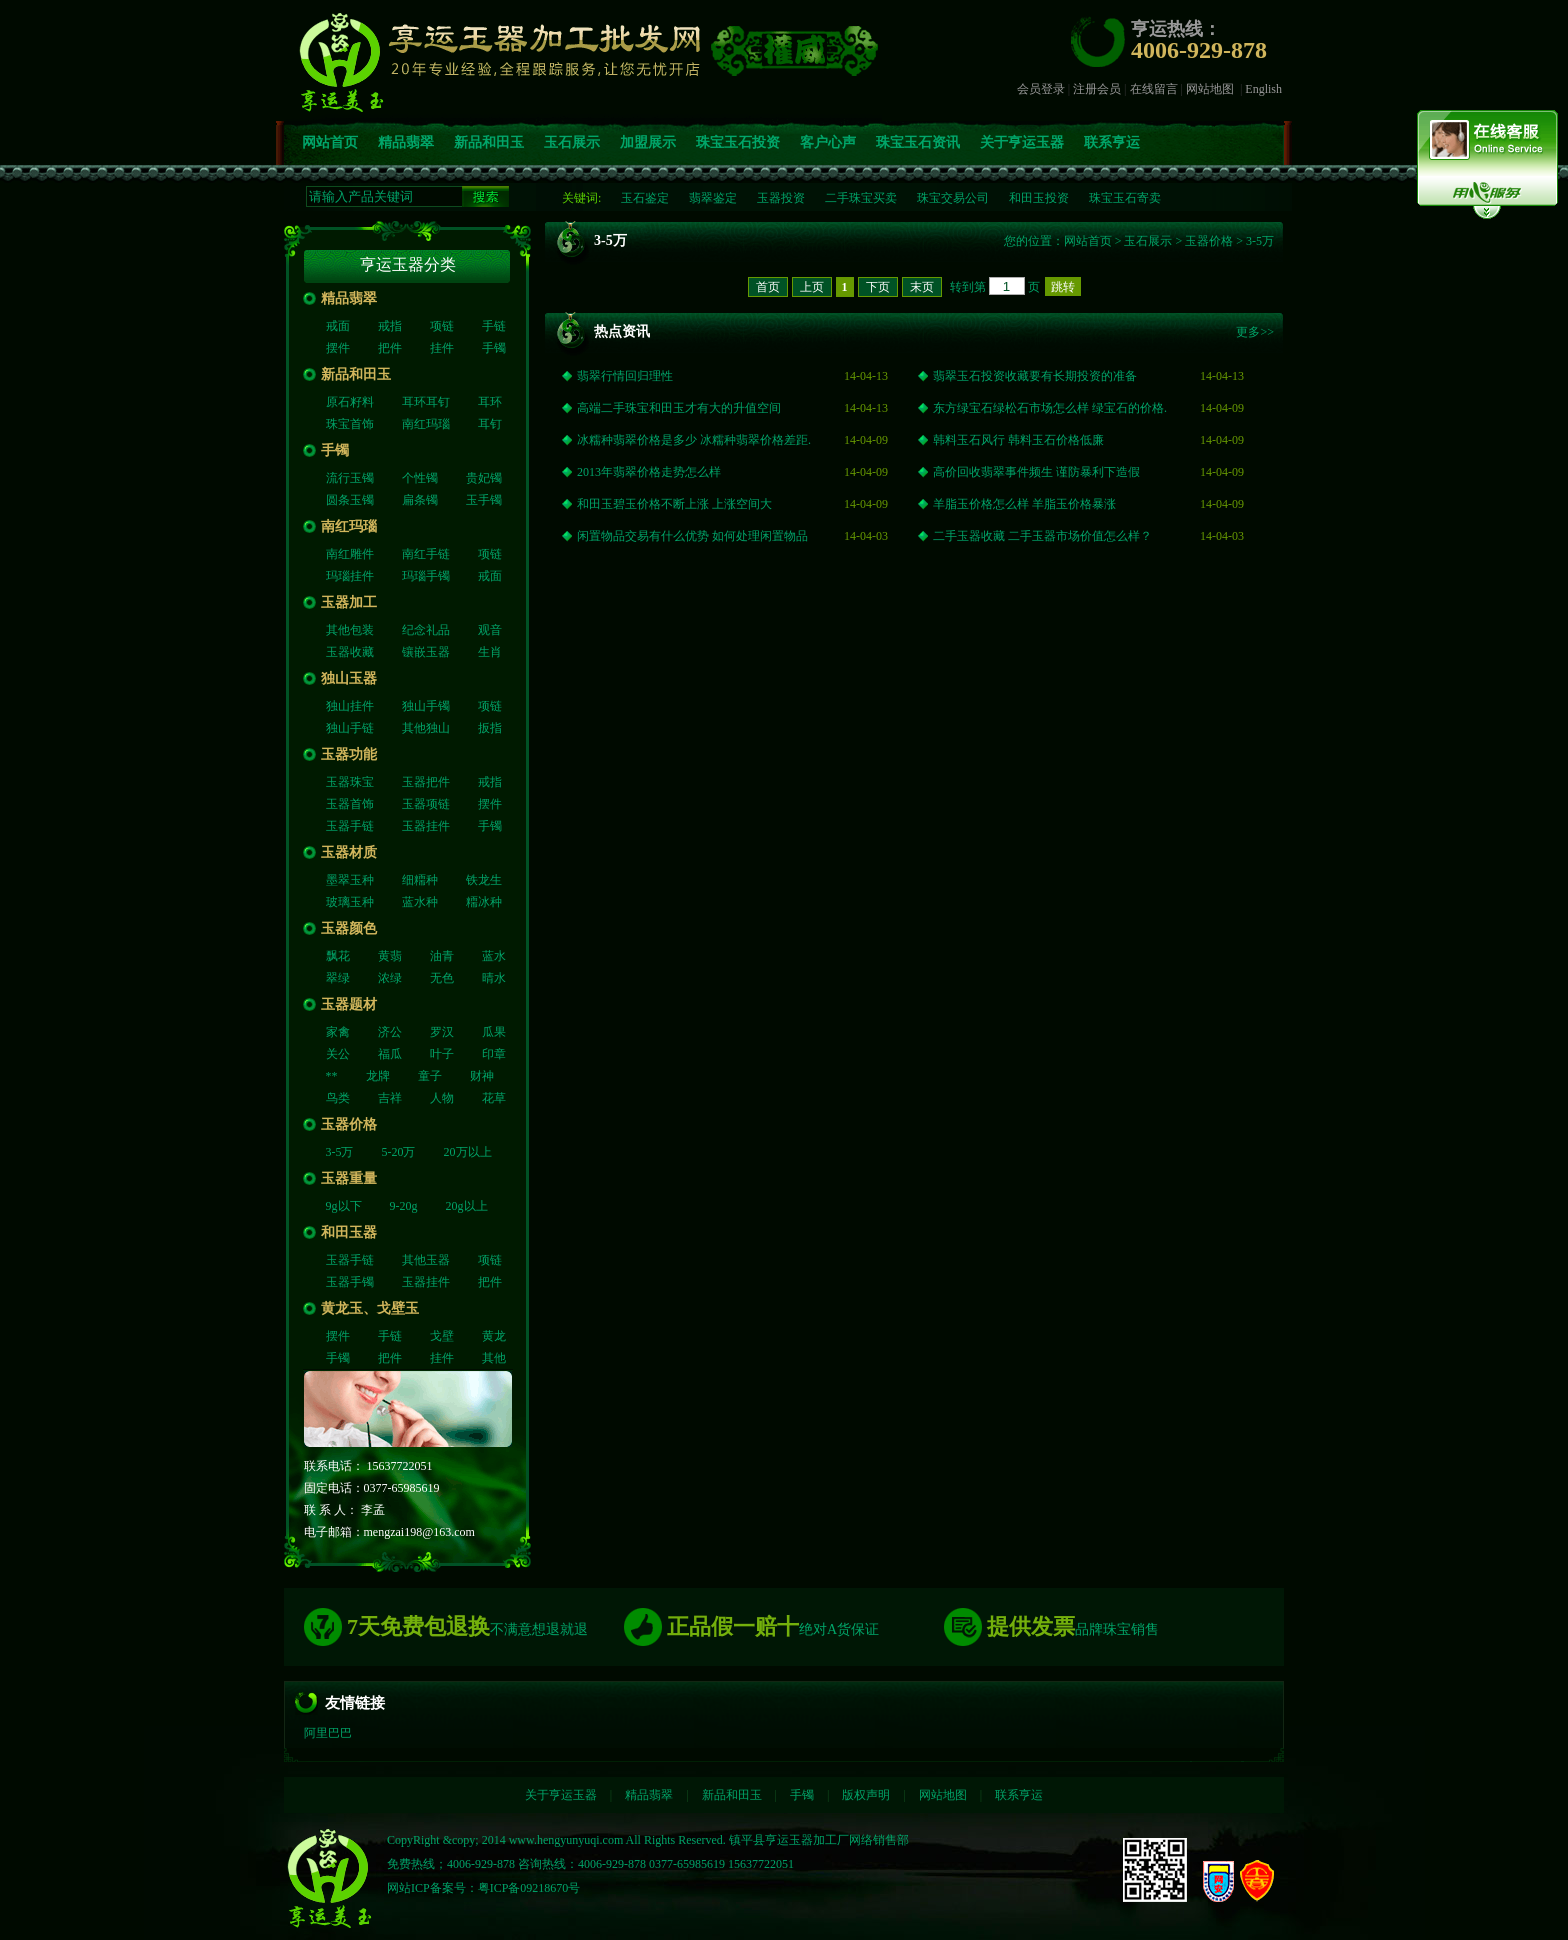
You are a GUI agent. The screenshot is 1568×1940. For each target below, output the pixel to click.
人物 (442, 1098)
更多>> (1255, 332)
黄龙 (494, 1336)
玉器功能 (349, 754)
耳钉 (490, 424)
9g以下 (344, 1206)
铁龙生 (484, 880)
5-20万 (399, 1152)
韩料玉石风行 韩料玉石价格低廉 (1018, 440)
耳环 (490, 402)
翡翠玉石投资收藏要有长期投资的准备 (1035, 376)
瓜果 (494, 1032)
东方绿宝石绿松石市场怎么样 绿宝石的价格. (1050, 408)
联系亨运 (1112, 142)
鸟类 (338, 1098)
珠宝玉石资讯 (918, 142)
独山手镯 (426, 706)
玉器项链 (426, 804)
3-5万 (340, 1152)
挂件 (442, 348)
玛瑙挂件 (350, 576)
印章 (494, 1054)
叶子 (442, 1054)
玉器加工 (349, 602)
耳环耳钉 (426, 402)
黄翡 (390, 956)
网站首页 (330, 142)
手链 (494, 326)
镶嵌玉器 (426, 652)
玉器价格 (349, 1124)
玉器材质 (349, 852)
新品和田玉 (489, 142)
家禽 (338, 1032)
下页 (878, 287)
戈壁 (442, 1336)
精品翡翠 (406, 142)
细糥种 (420, 880)
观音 (490, 630)
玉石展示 (572, 142)
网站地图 (1210, 89)
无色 (442, 978)
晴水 (494, 978)
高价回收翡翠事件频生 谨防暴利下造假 (1036, 472)
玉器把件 (426, 782)
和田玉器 (349, 1232)
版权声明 (866, 1795)
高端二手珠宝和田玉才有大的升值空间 (679, 408)
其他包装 (350, 630)
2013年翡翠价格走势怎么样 (649, 472)
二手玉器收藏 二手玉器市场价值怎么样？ (1042, 536)
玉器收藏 (350, 652)
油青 (442, 956)
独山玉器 (349, 678)
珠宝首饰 (350, 424)
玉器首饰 (350, 804)
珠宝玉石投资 (738, 142)
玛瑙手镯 (426, 576)
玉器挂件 (426, 826)
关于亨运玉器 (1022, 142)
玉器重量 (349, 1178)
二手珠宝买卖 (861, 198)
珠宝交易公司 (953, 198)
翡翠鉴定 (713, 198)
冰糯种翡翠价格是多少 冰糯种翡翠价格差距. (694, 440)
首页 (768, 287)
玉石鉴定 (645, 198)
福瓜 (390, 1054)
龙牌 (378, 1076)
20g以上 (467, 1206)
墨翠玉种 (350, 880)
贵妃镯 (484, 478)
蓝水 (494, 956)
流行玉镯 (350, 478)
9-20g (404, 1206)
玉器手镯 (350, 1282)
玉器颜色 (349, 928)
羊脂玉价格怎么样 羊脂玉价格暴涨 (1024, 504)
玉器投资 (781, 198)
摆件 (338, 348)
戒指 (390, 326)
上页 (812, 287)
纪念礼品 (426, 630)
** (332, 1076)
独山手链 (350, 728)
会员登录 (1041, 89)
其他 (494, 1358)
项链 (442, 326)
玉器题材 (349, 1004)
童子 (430, 1076)
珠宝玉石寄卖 (1125, 198)
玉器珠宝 (350, 782)
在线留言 (1154, 89)
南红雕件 (350, 554)
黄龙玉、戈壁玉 (370, 1308)
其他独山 (426, 728)
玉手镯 (484, 500)
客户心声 (828, 142)
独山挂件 (350, 706)
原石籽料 (350, 402)
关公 (338, 1054)
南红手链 (426, 554)
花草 (494, 1098)
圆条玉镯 (350, 500)
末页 (922, 287)
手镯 (494, 348)
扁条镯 (420, 500)
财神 (482, 1076)
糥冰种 (484, 902)
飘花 (338, 956)
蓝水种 (420, 902)
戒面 (338, 326)
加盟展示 (648, 142)
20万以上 (468, 1152)
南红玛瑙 (426, 424)
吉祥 (390, 1098)
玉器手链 (350, 826)
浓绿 (390, 978)
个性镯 (420, 478)
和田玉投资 (1039, 198)
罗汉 (442, 1032)
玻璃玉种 (350, 902)
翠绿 (338, 978)
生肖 (490, 652)
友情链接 (355, 1703)
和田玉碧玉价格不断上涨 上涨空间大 (674, 504)
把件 (390, 348)
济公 (390, 1032)
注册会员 (1097, 89)
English (1263, 89)
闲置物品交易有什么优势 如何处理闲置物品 (692, 536)
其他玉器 (426, 1260)
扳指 (490, 728)
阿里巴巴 (328, 1733)
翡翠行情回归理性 (625, 376)
